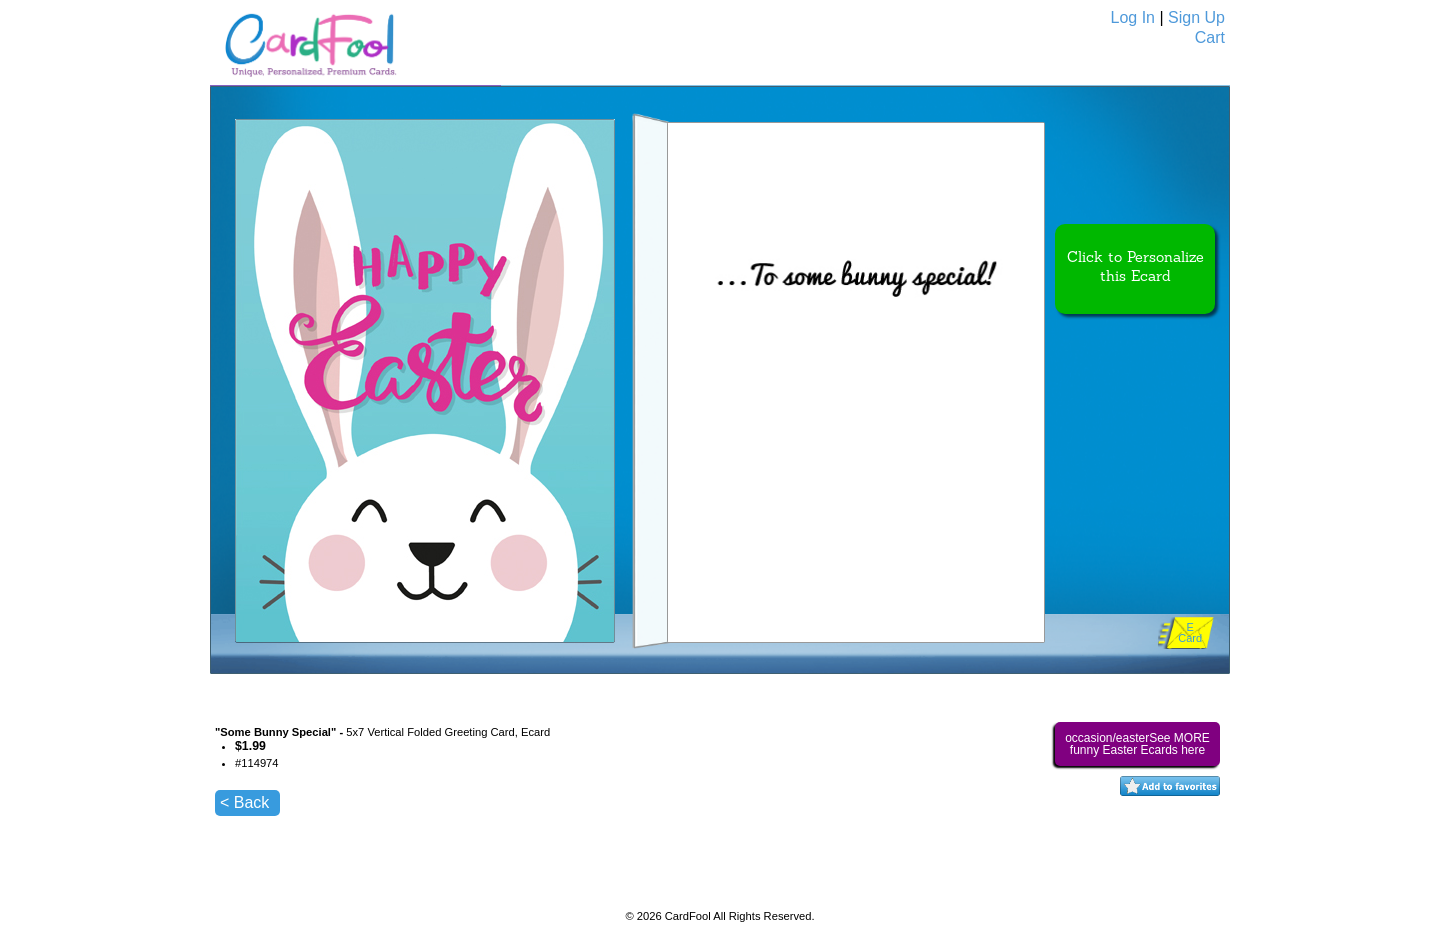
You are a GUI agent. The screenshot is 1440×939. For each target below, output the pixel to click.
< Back (244, 802)
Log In (1133, 17)
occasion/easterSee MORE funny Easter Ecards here (1137, 744)
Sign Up (1196, 17)
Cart (1210, 37)
